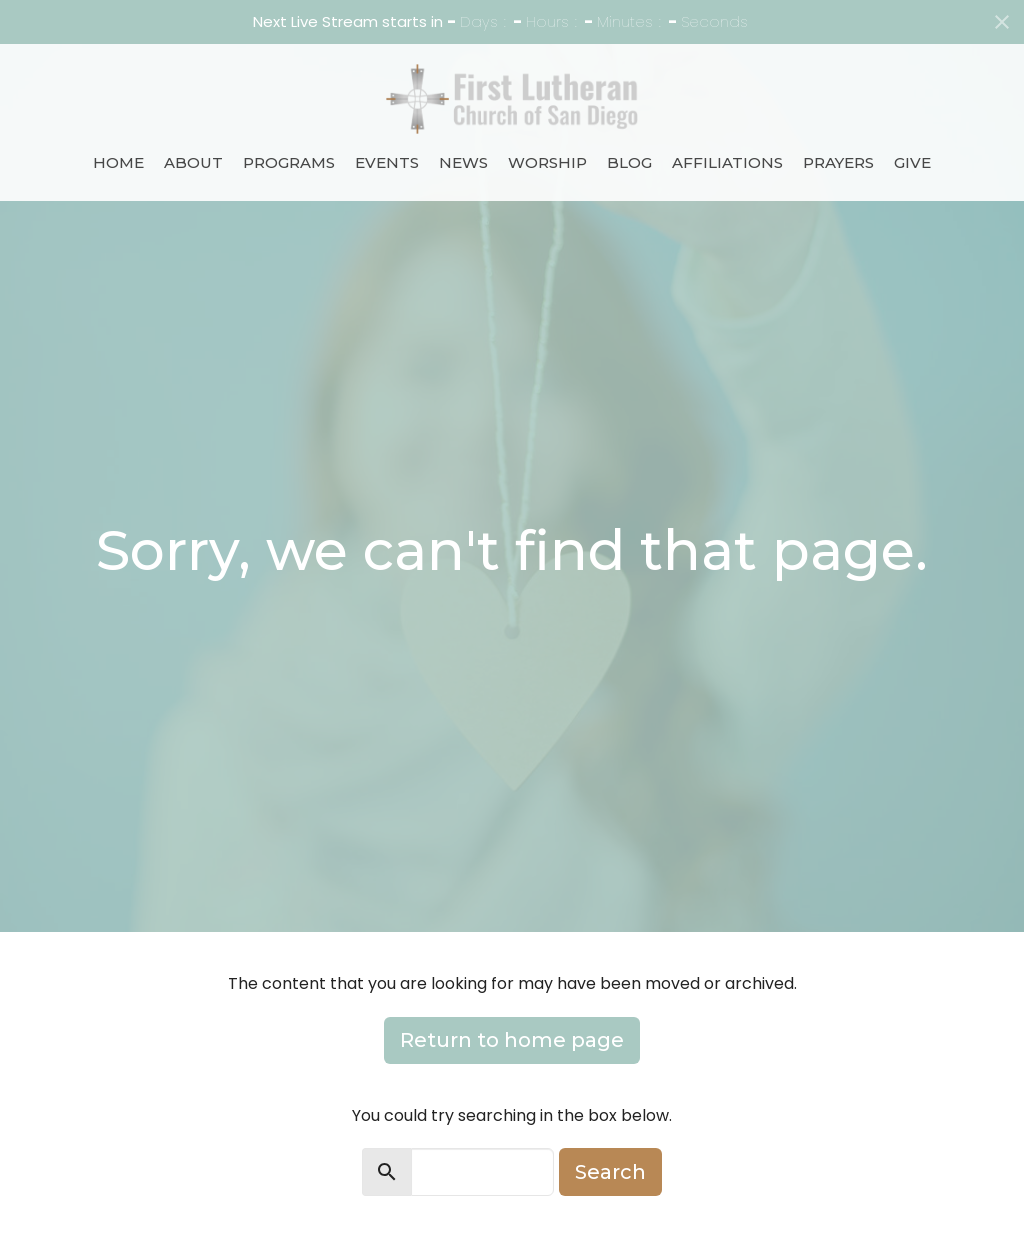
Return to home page (512, 1040)
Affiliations (727, 162)
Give (912, 162)
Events (387, 162)
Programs (289, 162)
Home (118, 162)
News (463, 162)
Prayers (838, 162)
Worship (547, 162)
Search (610, 1172)
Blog (629, 162)
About (193, 162)
